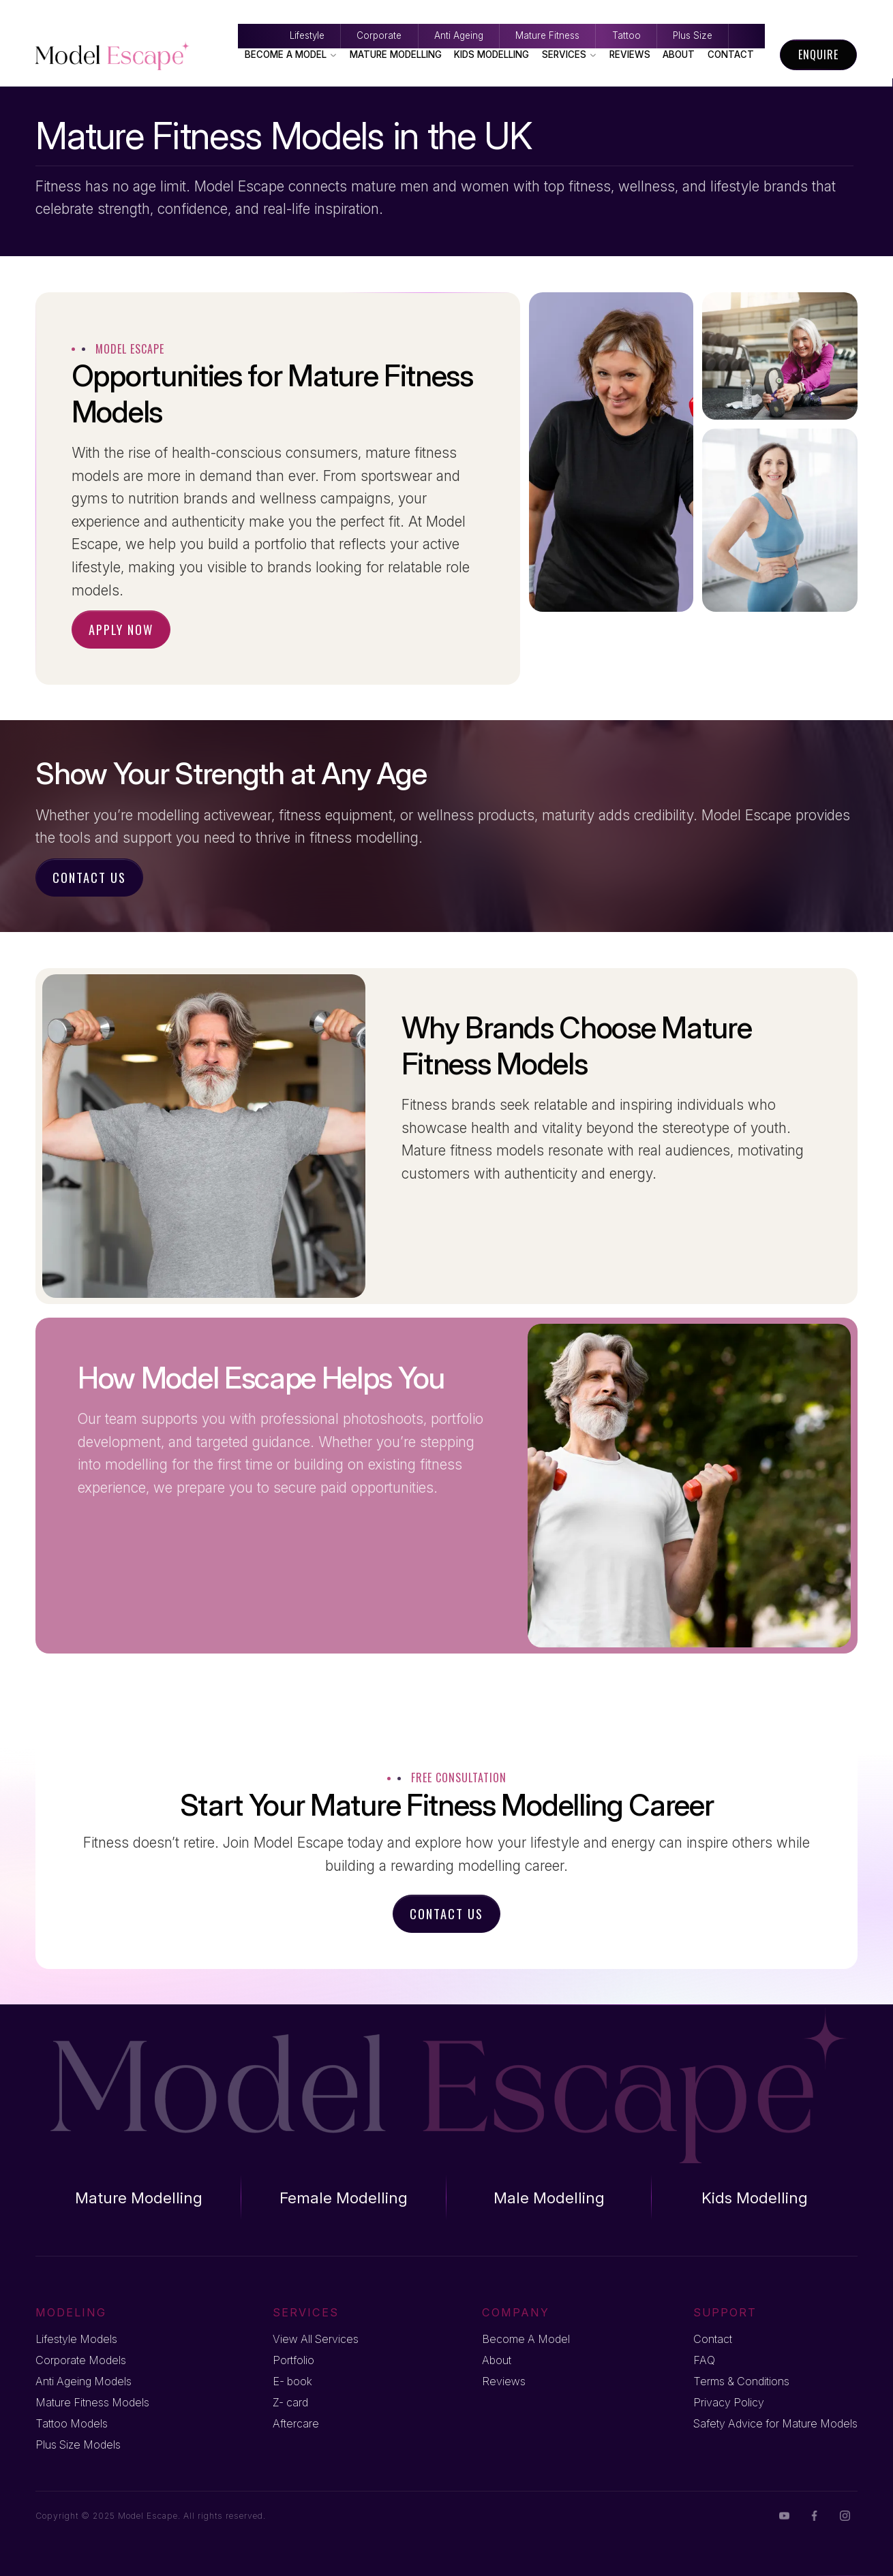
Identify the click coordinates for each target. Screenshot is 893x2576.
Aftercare (296, 2423)
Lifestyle (98, 11)
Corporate (231, 11)
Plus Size (790, 11)
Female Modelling (343, 2197)
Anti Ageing (372, 11)
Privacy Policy (728, 2402)
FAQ (704, 2360)
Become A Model (291, 54)
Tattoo (662, 11)
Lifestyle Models (76, 2339)
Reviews (629, 54)
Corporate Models (80, 2360)
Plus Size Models (78, 2444)
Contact (731, 54)
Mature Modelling (396, 54)
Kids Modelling (491, 54)
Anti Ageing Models (83, 2381)
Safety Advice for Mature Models (775, 2423)
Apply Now (121, 629)
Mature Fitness (523, 11)
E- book (292, 2381)
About (679, 54)
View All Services (316, 2339)
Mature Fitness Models (92, 2402)
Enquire (818, 54)
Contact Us (89, 877)
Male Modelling (549, 2197)
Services (569, 54)
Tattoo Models (71, 2423)
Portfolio (293, 2360)
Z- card (290, 2402)
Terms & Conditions (741, 2381)
